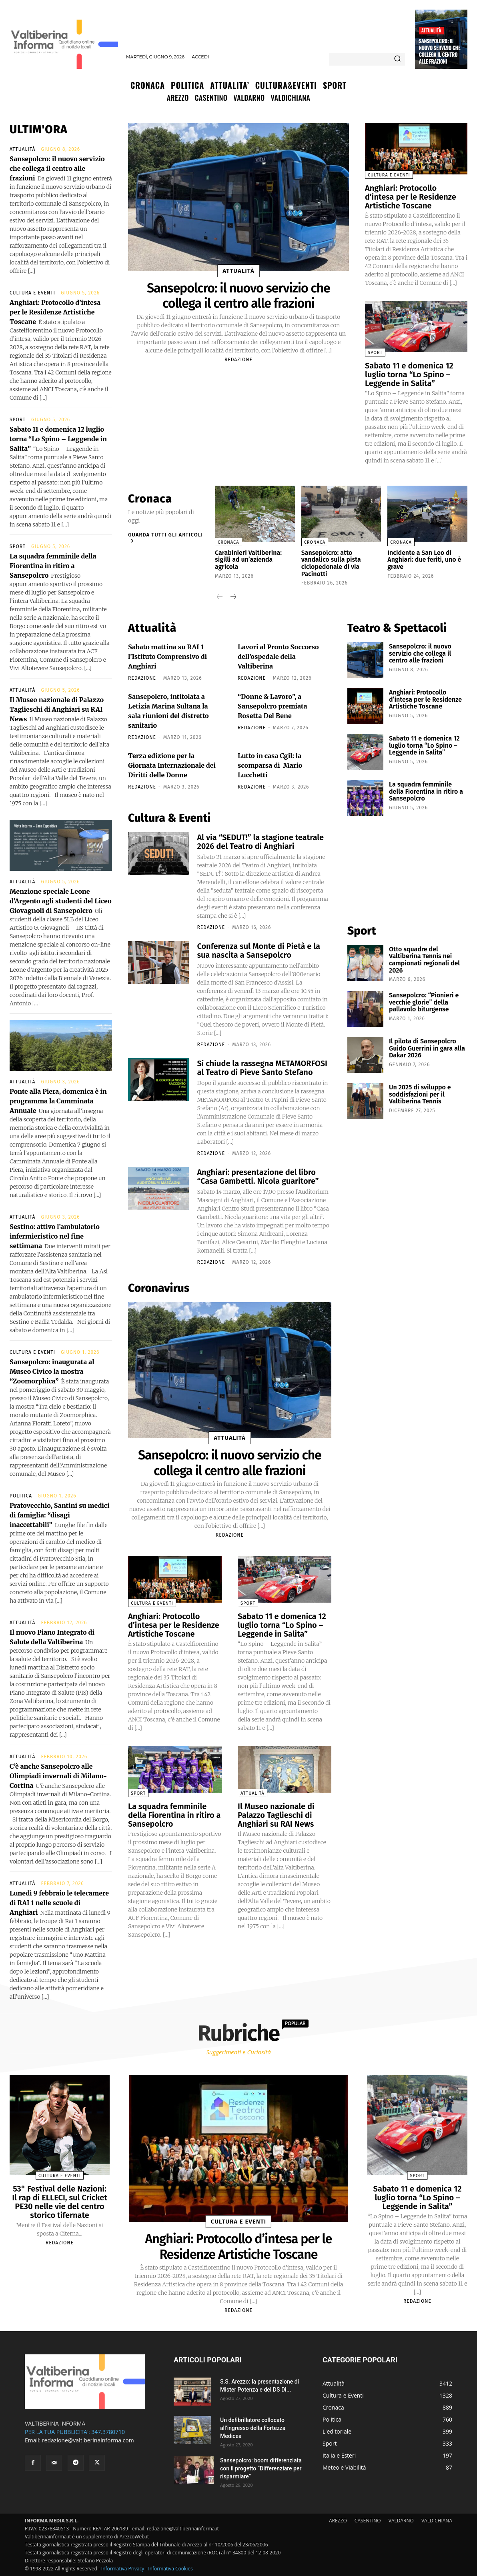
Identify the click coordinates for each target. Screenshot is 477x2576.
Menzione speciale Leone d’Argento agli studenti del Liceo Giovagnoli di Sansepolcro (61, 901)
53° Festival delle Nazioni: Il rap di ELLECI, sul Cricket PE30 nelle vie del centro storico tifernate (59, 2202)
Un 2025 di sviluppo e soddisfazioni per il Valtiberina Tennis (420, 1094)
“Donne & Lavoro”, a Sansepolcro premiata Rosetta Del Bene (272, 706)
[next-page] (233, 597)
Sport (18, 419)
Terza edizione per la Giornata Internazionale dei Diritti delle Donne (172, 765)
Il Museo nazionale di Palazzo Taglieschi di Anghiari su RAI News (57, 709)
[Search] (397, 59)
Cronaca (228, 542)
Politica (21, 1495)
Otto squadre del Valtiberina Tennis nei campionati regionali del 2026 (424, 959)
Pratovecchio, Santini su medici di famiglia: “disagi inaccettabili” (60, 1515)
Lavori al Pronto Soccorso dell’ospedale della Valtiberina (278, 656)
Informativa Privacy (122, 2568)
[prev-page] (220, 597)
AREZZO (338, 2520)
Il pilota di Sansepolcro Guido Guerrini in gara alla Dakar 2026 (427, 1048)
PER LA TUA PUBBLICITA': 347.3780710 (75, 2432)
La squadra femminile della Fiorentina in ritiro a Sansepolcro (53, 565)
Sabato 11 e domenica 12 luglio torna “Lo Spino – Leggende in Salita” (58, 438)
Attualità (431, 30)
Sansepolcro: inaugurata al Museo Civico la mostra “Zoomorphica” (52, 1371)
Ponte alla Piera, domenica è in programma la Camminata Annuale (58, 1101)
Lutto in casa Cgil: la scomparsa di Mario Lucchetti (270, 765)
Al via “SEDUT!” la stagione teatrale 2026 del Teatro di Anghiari (260, 842)
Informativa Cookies (170, 2568)
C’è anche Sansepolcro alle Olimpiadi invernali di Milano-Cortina (58, 1775)
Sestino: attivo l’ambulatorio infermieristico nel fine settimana (55, 1236)
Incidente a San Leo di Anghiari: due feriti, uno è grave (424, 559)
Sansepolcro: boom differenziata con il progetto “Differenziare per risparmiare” (261, 2468)
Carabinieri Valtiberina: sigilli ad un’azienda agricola (248, 559)
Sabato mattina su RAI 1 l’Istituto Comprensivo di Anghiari (167, 656)
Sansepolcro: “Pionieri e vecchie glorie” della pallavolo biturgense (424, 1002)
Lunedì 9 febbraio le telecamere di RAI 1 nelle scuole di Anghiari (59, 1902)
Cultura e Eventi (32, 292)
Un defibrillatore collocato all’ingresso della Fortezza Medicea (252, 2428)
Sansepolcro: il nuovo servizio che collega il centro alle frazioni (440, 51)
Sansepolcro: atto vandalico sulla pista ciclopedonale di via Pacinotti (331, 563)
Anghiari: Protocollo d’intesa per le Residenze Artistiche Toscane (55, 312)
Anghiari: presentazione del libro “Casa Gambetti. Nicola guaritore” (258, 1176)
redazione (238, 359)
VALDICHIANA (436, 2520)
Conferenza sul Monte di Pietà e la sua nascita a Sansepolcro (258, 950)
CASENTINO (368, 2520)
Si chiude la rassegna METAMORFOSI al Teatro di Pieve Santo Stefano (262, 1068)
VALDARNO (401, 2520)
